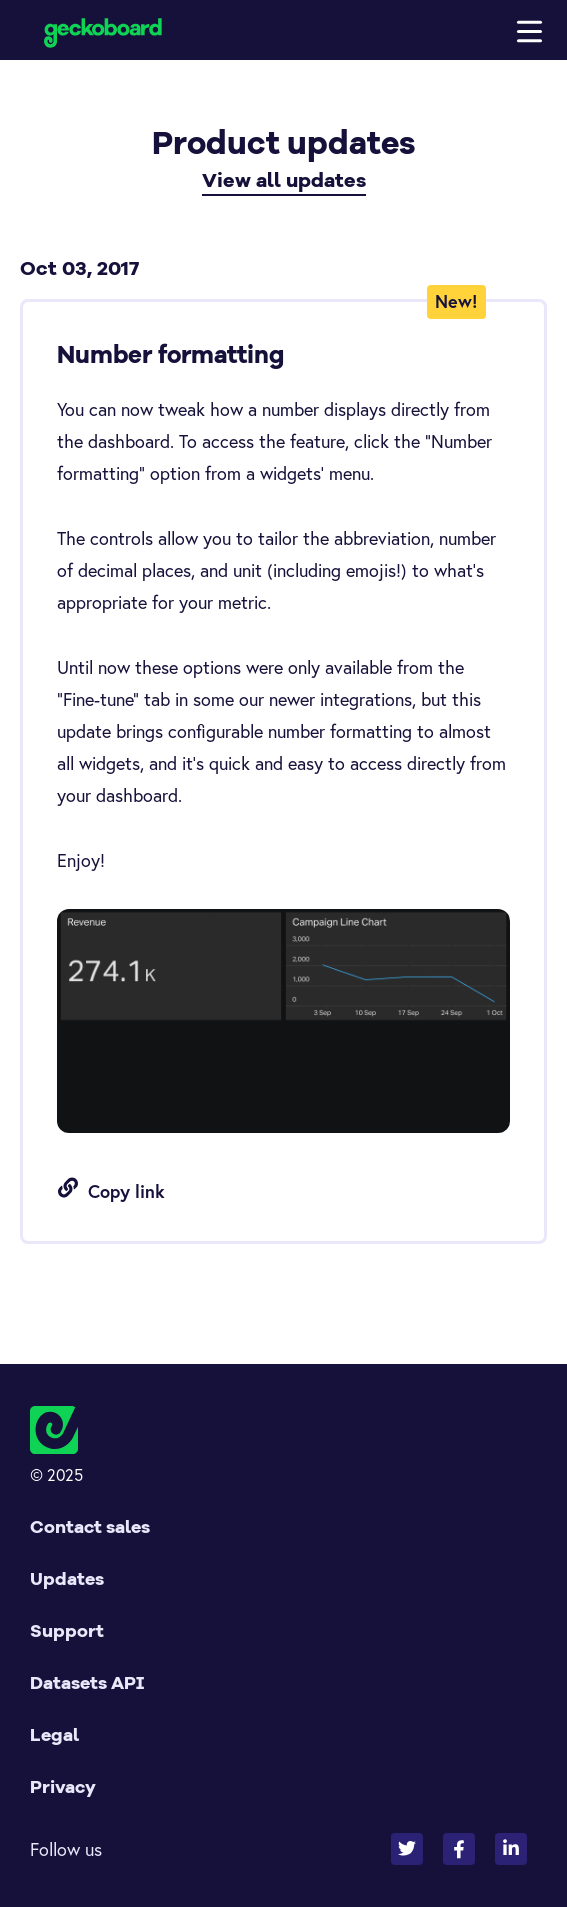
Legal (54, 1734)
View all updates (284, 179)
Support (67, 1630)
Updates (67, 1578)
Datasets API (87, 1682)
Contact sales (90, 1526)
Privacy (63, 1786)
